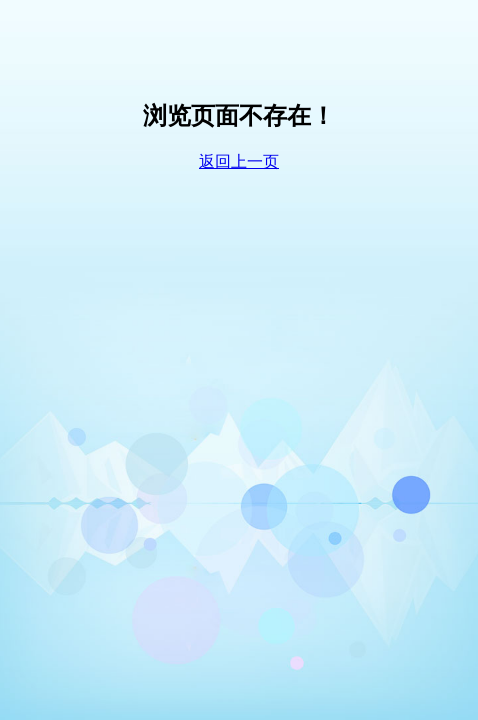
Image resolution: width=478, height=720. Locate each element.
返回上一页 (239, 161)
